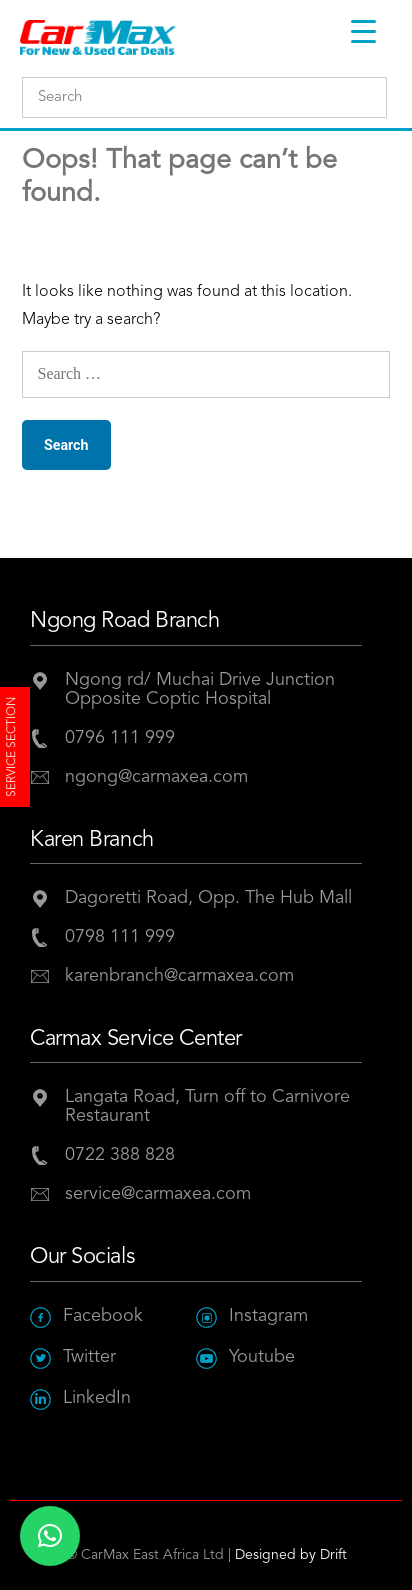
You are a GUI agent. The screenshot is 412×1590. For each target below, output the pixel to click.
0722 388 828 (120, 1155)
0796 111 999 (120, 738)
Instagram (252, 1316)
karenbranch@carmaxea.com (179, 976)
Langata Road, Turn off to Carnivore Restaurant (207, 1106)
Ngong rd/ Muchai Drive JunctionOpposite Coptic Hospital (200, 689)
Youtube (245, 1357)
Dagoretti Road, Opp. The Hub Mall (208, 898)
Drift (333, 1555)
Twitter (73, 1357)
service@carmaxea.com (158, 1194)
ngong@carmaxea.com (156, 777)
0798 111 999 (120, 937)
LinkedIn (80, 1398)
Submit (366, 98)
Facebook (86, 1316)
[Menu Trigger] (363, 31)
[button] (50, 1536)
